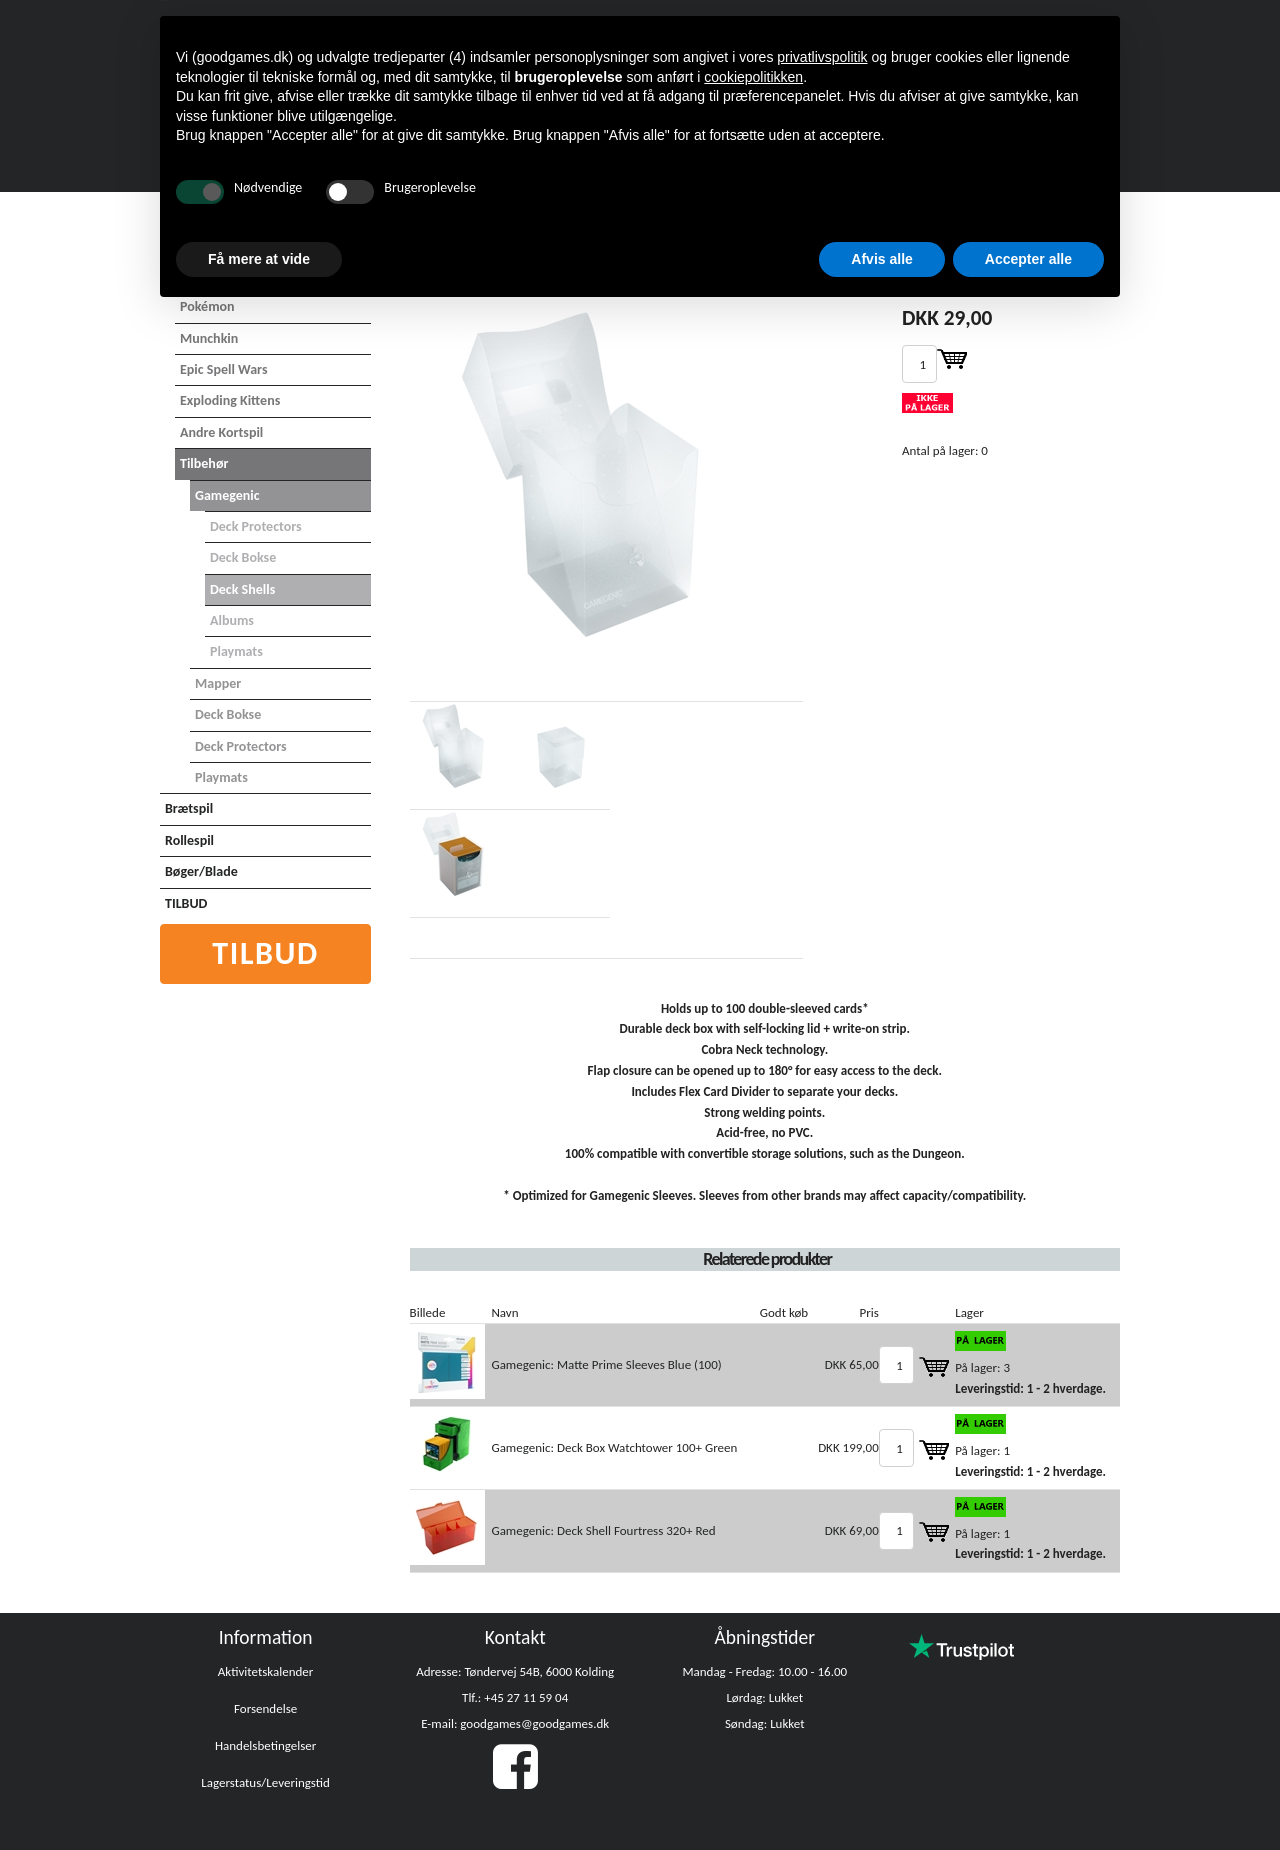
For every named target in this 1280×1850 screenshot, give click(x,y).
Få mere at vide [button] (259, 259)
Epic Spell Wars (224, 369)
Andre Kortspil (221, 432)
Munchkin (209, 338)
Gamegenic (227, 495)
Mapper (218, 683)
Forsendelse (265, 1708)
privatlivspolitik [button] (822, 57)
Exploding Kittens (230, 400)
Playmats (236, 651)
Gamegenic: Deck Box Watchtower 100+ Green (614, 1447)
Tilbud (265, 953)
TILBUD (186, 903)
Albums (232, 620)
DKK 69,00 (852, 1530)
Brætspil (189, 808)
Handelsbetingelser (265, 1745)
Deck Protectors (256, 526)
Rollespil (189, 840)
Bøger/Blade (201, 871)
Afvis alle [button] (881, 259)
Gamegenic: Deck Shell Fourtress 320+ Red (603, 1530)
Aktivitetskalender (266, 1671)
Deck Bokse (243, 557)
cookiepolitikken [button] (753, 77)
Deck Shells (242, 589)
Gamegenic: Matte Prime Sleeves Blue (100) (606, 1364)
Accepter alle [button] (1028, 259)
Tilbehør (204, 463)
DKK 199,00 (848, 1447)
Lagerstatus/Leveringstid (265, 1782)
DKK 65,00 (852, 1364)
